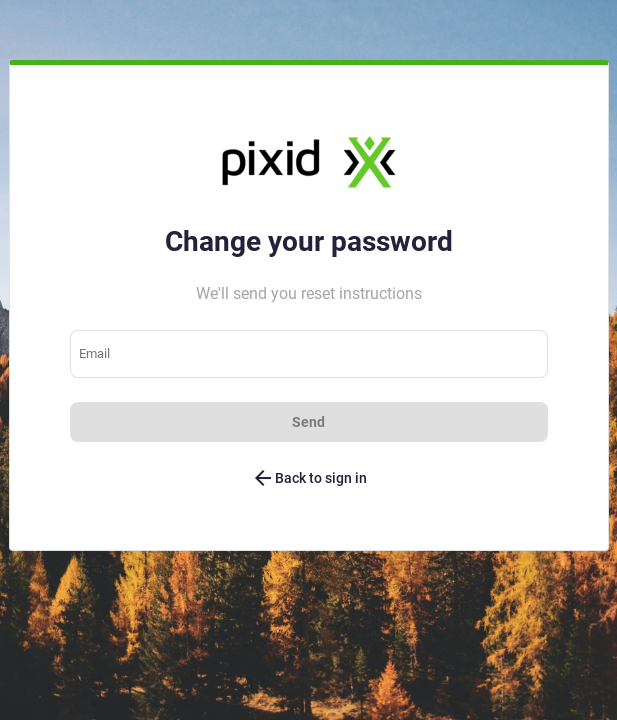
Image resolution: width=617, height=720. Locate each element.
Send (308, 422)
